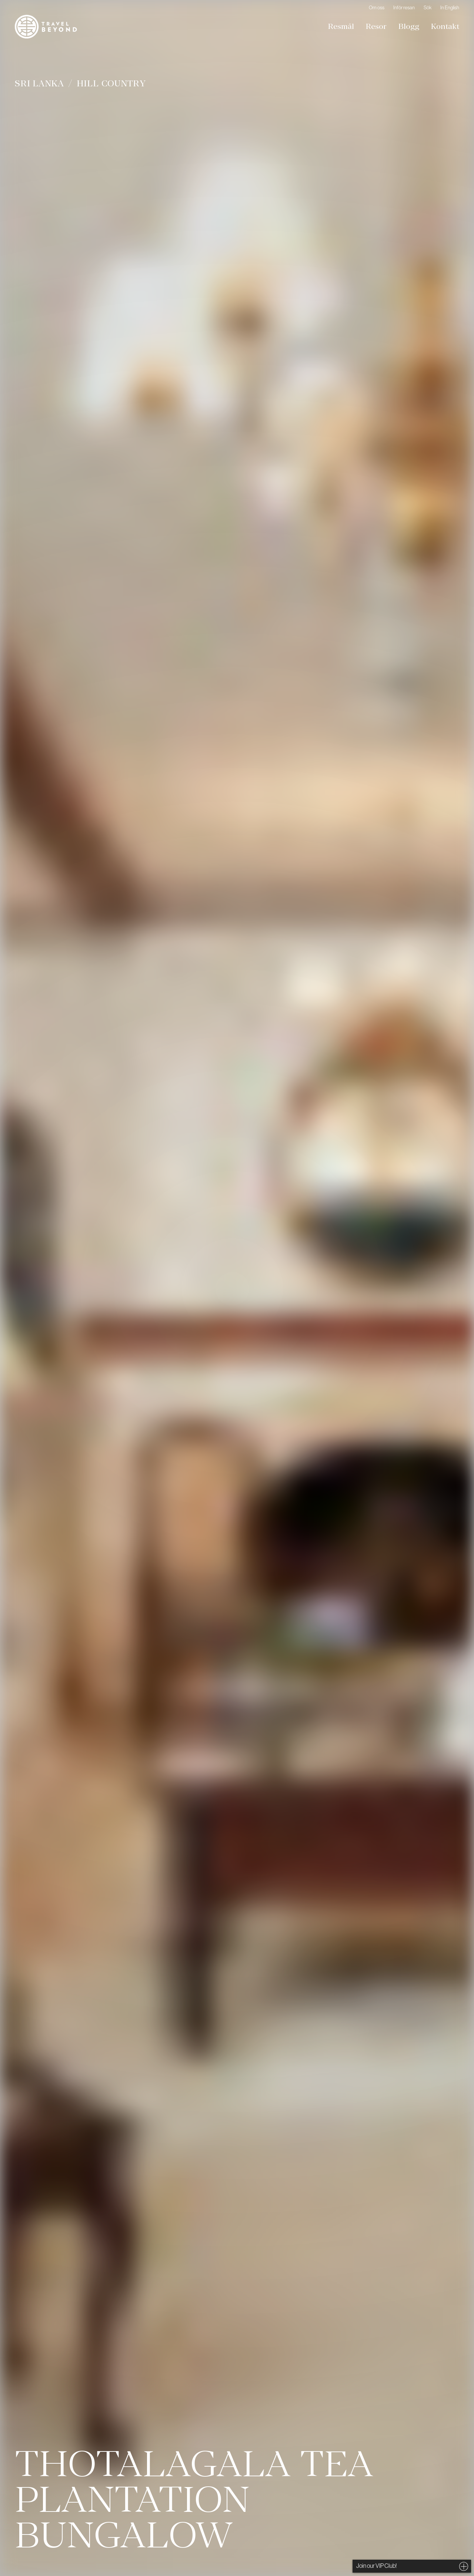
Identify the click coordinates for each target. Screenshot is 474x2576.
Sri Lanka (39, 83)
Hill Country (111, 83)
